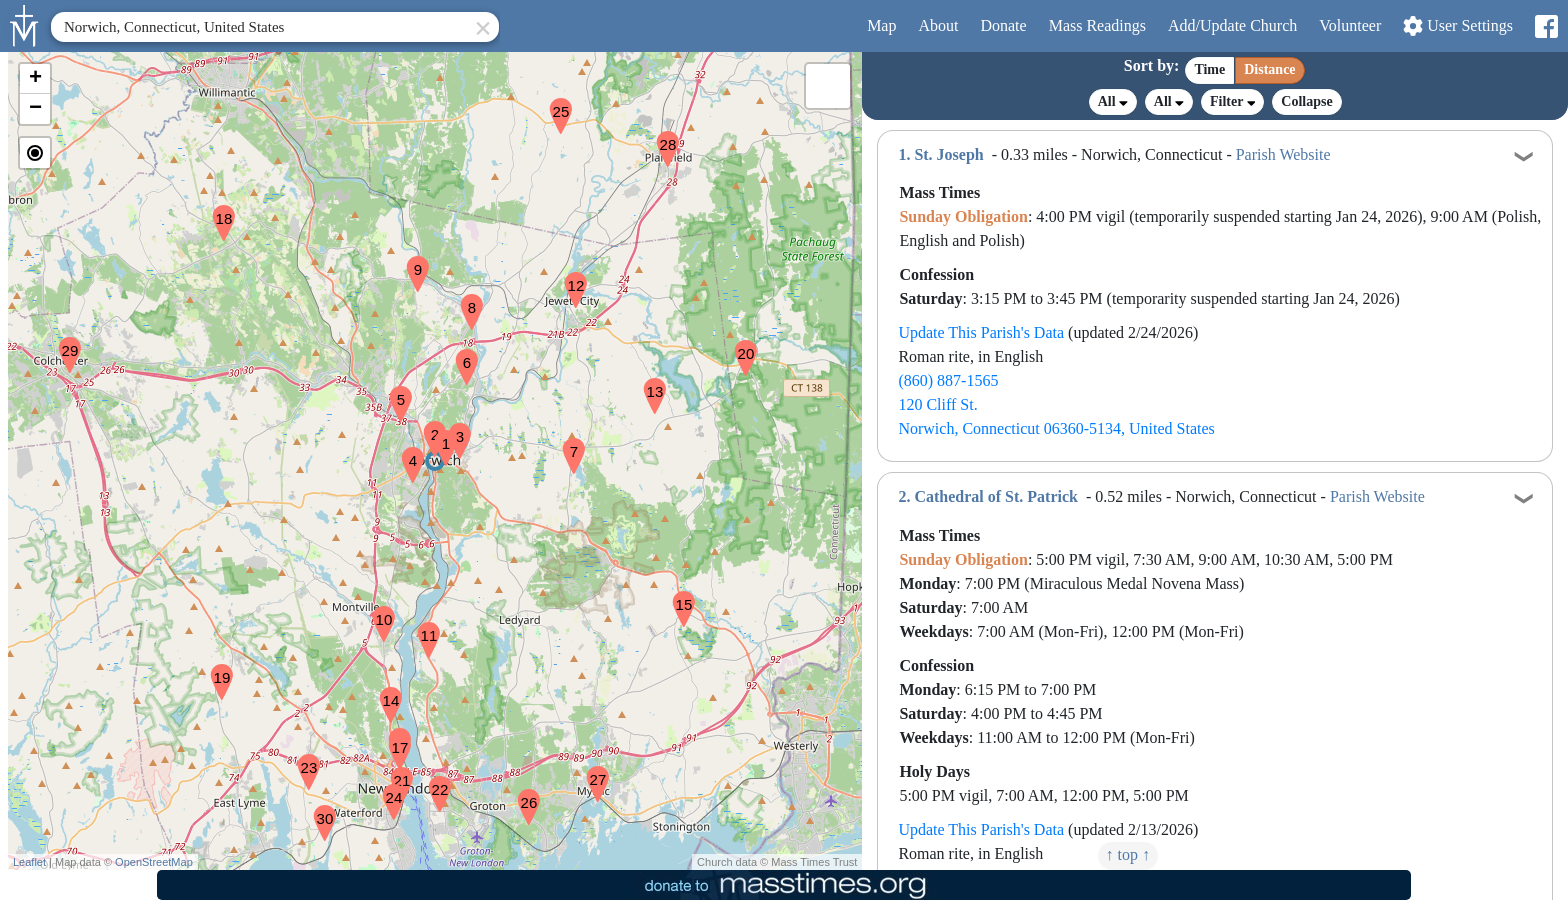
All (1113, 102)
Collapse (1306, 101)
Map (881, 25)
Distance (1269, 69)
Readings (1097, 25)
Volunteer (1350, 25)
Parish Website (1283, 154)
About (938, 25)
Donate (1003, 25)
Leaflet (29, 862)
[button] (438, 435)
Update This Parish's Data (981, 332)
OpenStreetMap (154, 862)
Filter (1232, 101)
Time (1209, 69)
